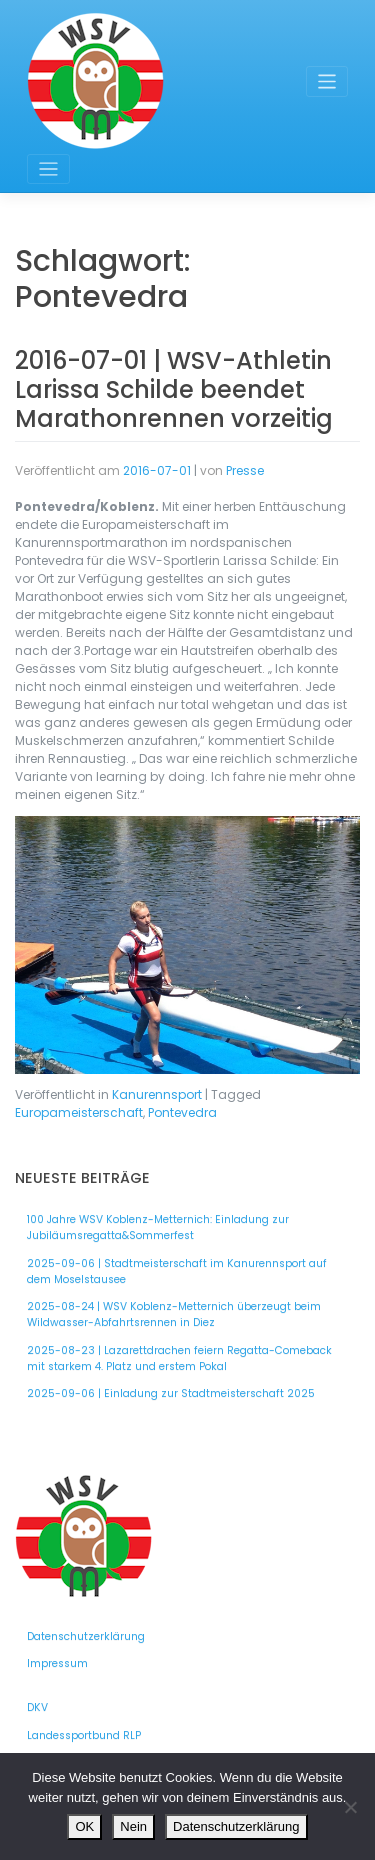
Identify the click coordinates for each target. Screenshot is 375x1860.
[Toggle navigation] (327, 81)
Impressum (57, 1663)
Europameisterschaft (79, 1112)
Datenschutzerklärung (86, 1636)
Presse (245, 470)
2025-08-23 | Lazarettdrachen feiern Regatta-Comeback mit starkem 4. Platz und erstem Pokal (179, 1358)
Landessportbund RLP (84, 1735)
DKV (37, 1707)
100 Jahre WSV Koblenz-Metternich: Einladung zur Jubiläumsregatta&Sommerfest (158, 1227)
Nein (133, 1826)
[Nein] (350, 1807)
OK (84, 1826)
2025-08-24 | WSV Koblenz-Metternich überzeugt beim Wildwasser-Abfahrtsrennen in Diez (174, 1314)
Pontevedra (182, 1112)
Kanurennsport (157, 1094)
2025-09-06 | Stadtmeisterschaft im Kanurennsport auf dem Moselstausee (177, 1271)
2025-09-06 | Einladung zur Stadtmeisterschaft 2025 (171, 1393)
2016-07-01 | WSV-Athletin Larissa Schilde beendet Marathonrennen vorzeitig (174, 389)
